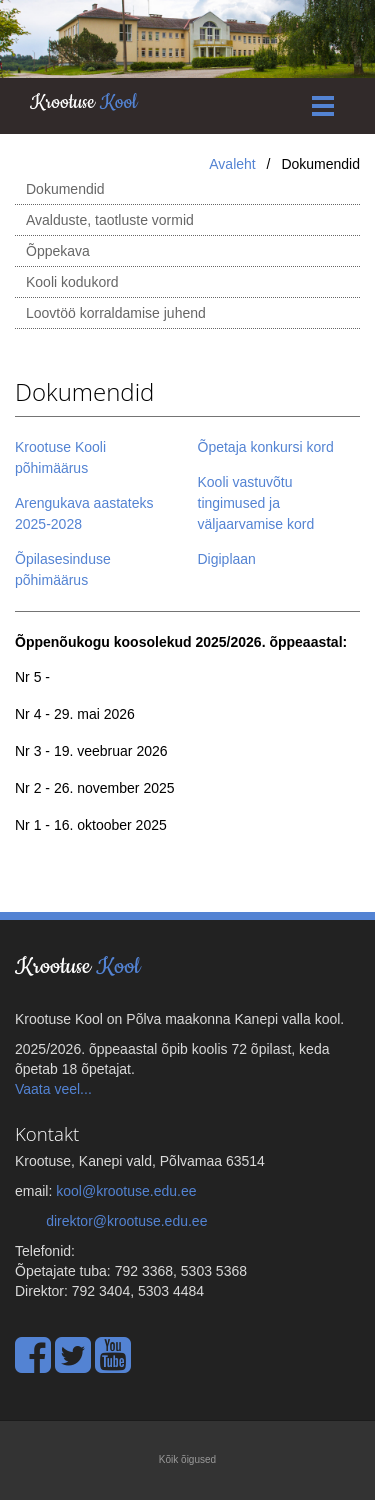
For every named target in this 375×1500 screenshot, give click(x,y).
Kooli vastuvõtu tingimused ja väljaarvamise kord (260, 503)
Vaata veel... (53, 1089)
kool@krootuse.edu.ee (126, 1191)
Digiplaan (227, 559)
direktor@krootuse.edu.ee (126, 1221)
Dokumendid (65, 189)
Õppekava (58, 251)
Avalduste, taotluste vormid (110, 220)
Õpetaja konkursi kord (266, 447)
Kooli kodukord (72, 282)
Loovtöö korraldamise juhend (116, 313)
